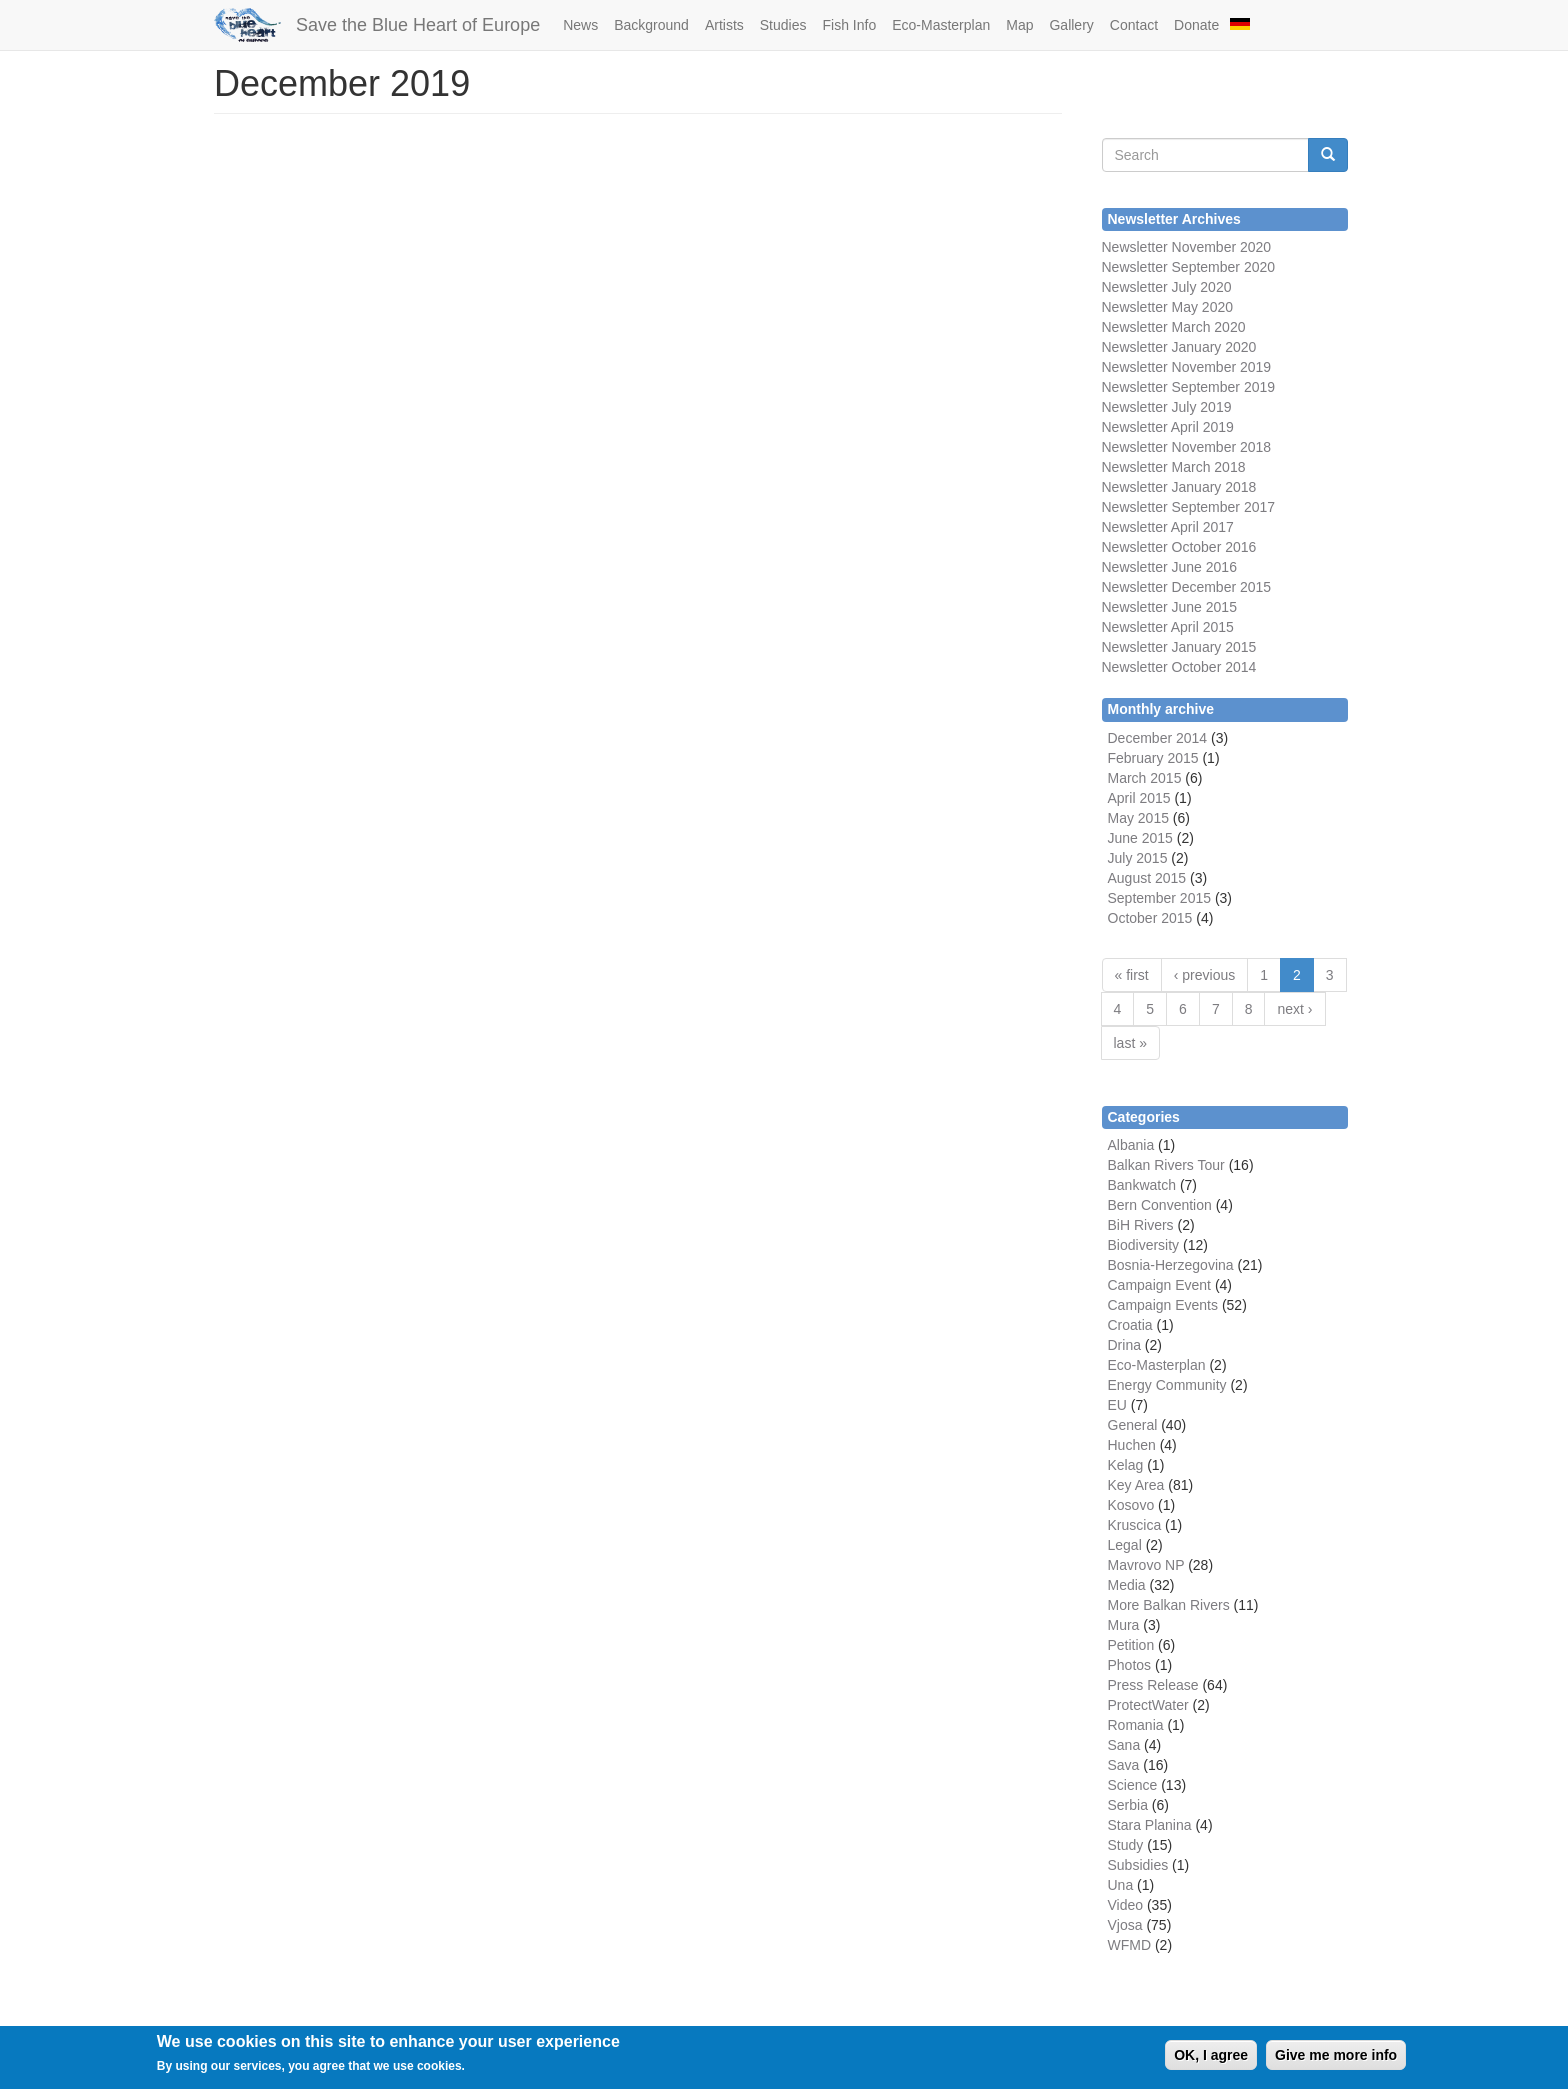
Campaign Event (1160, 1285)
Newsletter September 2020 (1189, 267)
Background (651, 25)
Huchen (1132, 1445)
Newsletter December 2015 (1187, 587)
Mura (1124, 1625)
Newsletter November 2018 (1187, 447)
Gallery (1071, 25)
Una (1121, 1885)
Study (1126, 1845)
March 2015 (1145, 778)
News (580, 25)
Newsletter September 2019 (1189, 387)
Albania (1131, 1145)
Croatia (1130, 1325)
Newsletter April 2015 (1168, 627)
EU (1117, 1405)
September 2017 (1221, 507)
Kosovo (1131, 1505)
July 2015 (1138, 858)
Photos (1130, 1665)
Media (1127, 1585)
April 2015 (1139, 798)
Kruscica (1135, 1525)
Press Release (1153, 1685)
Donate (1196, 25)
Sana (1124, 1745)
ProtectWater (1148, 1705)
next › (1294, 1009)
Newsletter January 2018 (1179, 487)
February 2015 (1153, 758)
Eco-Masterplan (941, 25)
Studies (783, 25)
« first (1132, 975)
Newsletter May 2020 (1168, 307)
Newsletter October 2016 (1179, 547)
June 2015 (1140, 838)
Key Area (1136, 1485)
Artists (724, 25)
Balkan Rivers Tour (1166, 1165)
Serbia (1128, 1805)
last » (1130, 1043)
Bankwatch (1142, 1185)
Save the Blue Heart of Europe (418, 25)
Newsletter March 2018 (1174, 467)
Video (1126, 1905)
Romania (1136, 1725)
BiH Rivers (1141, 1225)
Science (1133, 1785)
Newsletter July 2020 (1167, 287)
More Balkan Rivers (1169, 1605)
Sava (1124, 1765)
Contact (1134, 25)
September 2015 (1160, 898)
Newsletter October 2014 (1179, 667)
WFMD (1130, 1945)
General (1133, 1425)
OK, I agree (1211, 2061)
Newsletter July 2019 (1167, 407)
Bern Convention (1160, 1205)
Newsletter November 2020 (1187, 247)
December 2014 (1158, 738)
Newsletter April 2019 (1168, 427)
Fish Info (849, 25)
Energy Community (1167, 1385)
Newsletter (1135, 507)
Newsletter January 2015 (1179, 647)
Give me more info (1336, 2061)
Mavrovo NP (1146, 1565)
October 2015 (1150, 918)
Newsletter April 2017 (1168, 527)
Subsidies (1138, 1865)
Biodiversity (1144, 1245)
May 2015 (1138, 818)
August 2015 (1147, 878)
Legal (1125, 1545)
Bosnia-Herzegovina (1171, 1265)
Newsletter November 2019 (1187, 367)
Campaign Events (1163, 1305)
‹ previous (1204, 975)
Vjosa (1125, 1925)
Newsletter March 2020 (1174, 327)
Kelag (1126, 1465)
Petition (1131, 1645)
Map (1019, 25)
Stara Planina (1150, 1825)
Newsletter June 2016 (1169, 567)
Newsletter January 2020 (1179, 347)
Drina (1124, 1345)
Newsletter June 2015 (1169, 607)
